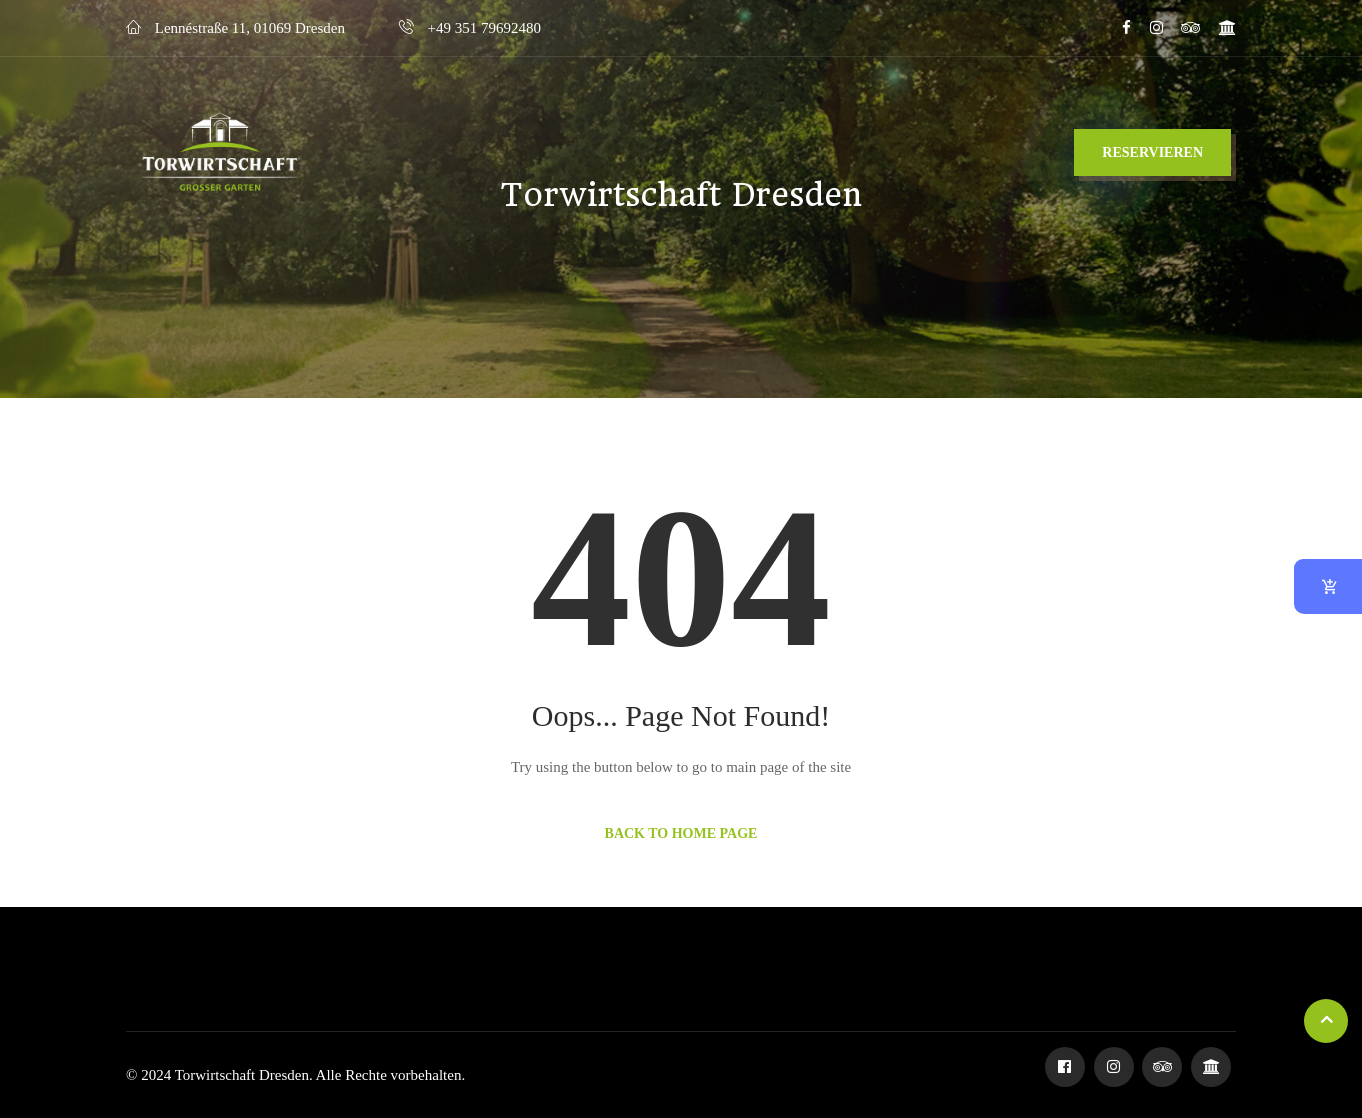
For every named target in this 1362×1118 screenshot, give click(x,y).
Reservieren (1152, 152)
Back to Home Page (681, 833)
